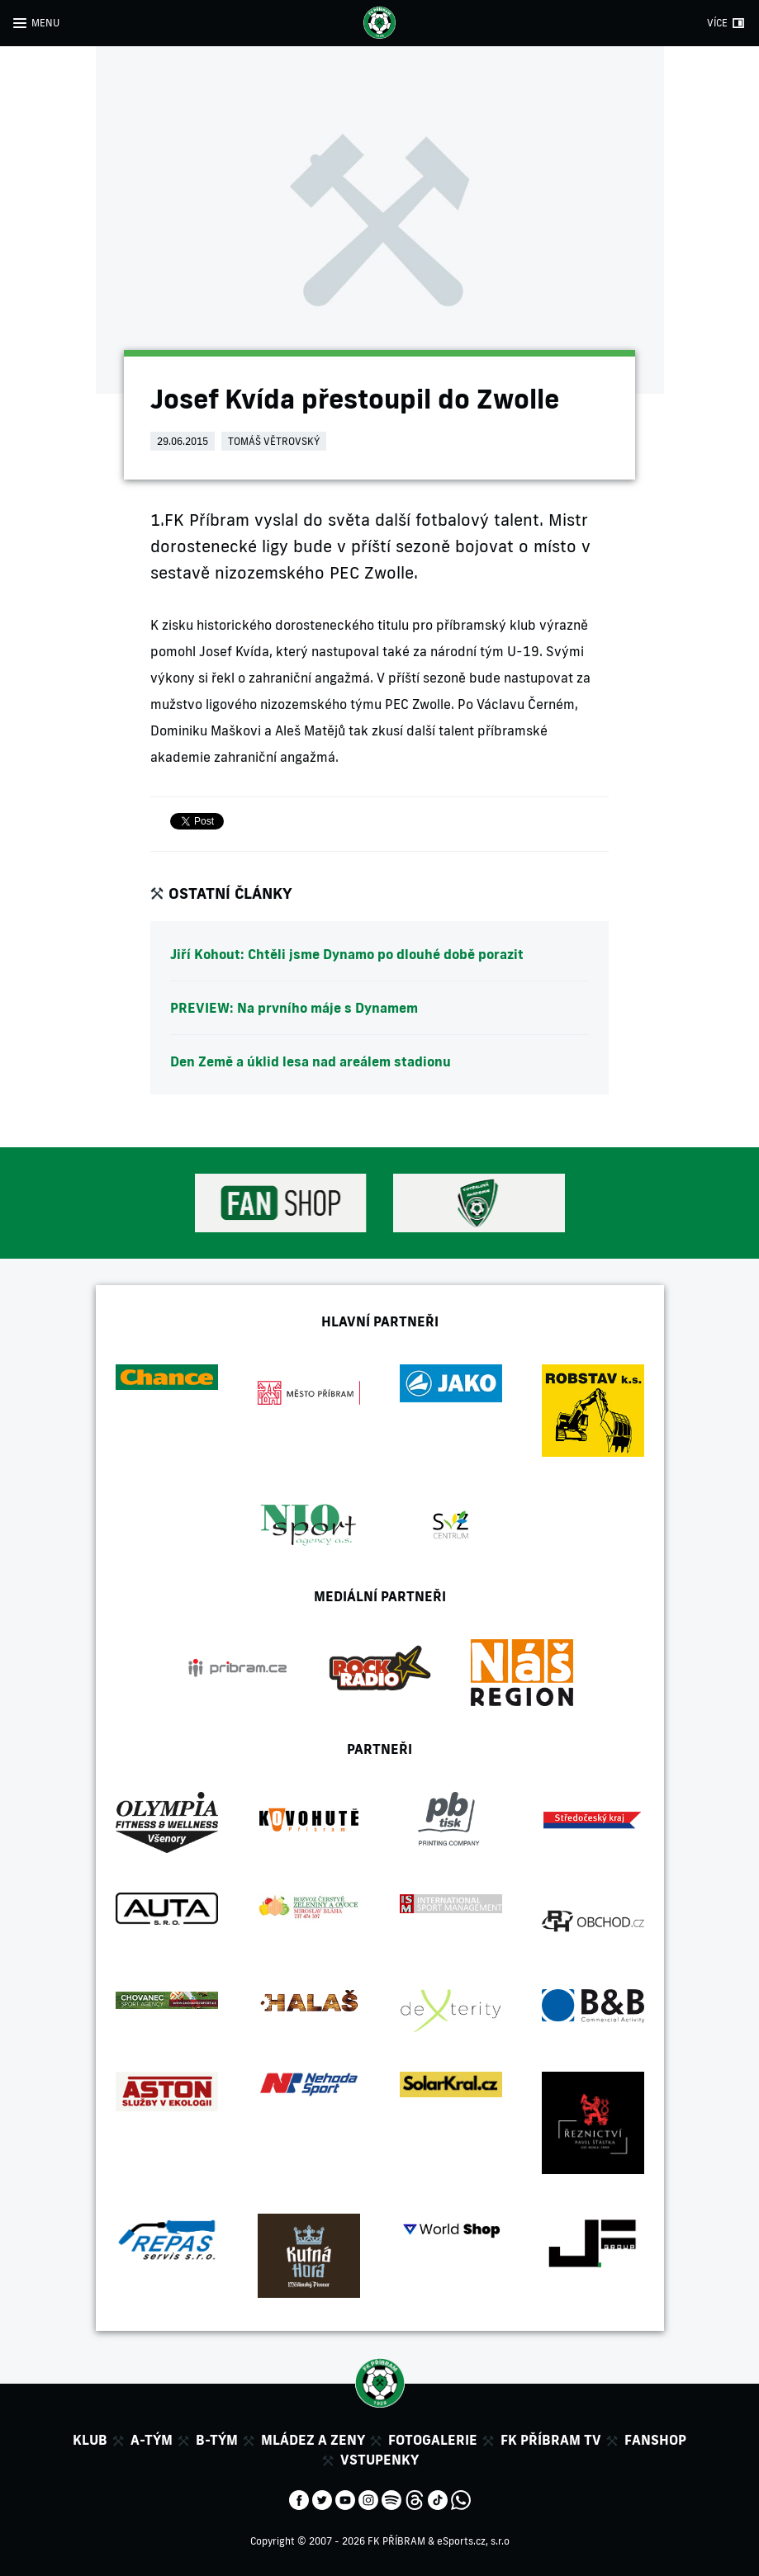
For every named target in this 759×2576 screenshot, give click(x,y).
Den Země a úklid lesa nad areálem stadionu (310, 1061)
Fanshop (655, 2440)
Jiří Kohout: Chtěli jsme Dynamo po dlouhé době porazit (347, 954)
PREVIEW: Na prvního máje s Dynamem (294, 1008)
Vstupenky (379, 2459)
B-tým (217, 2440)
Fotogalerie (432, 2440)
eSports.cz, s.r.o (473, 2541)
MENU (45, 23)
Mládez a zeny (313, 2440)
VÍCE (717, 23)
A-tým (151, 2440)
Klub (90, 2440)
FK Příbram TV (550, 2440)
